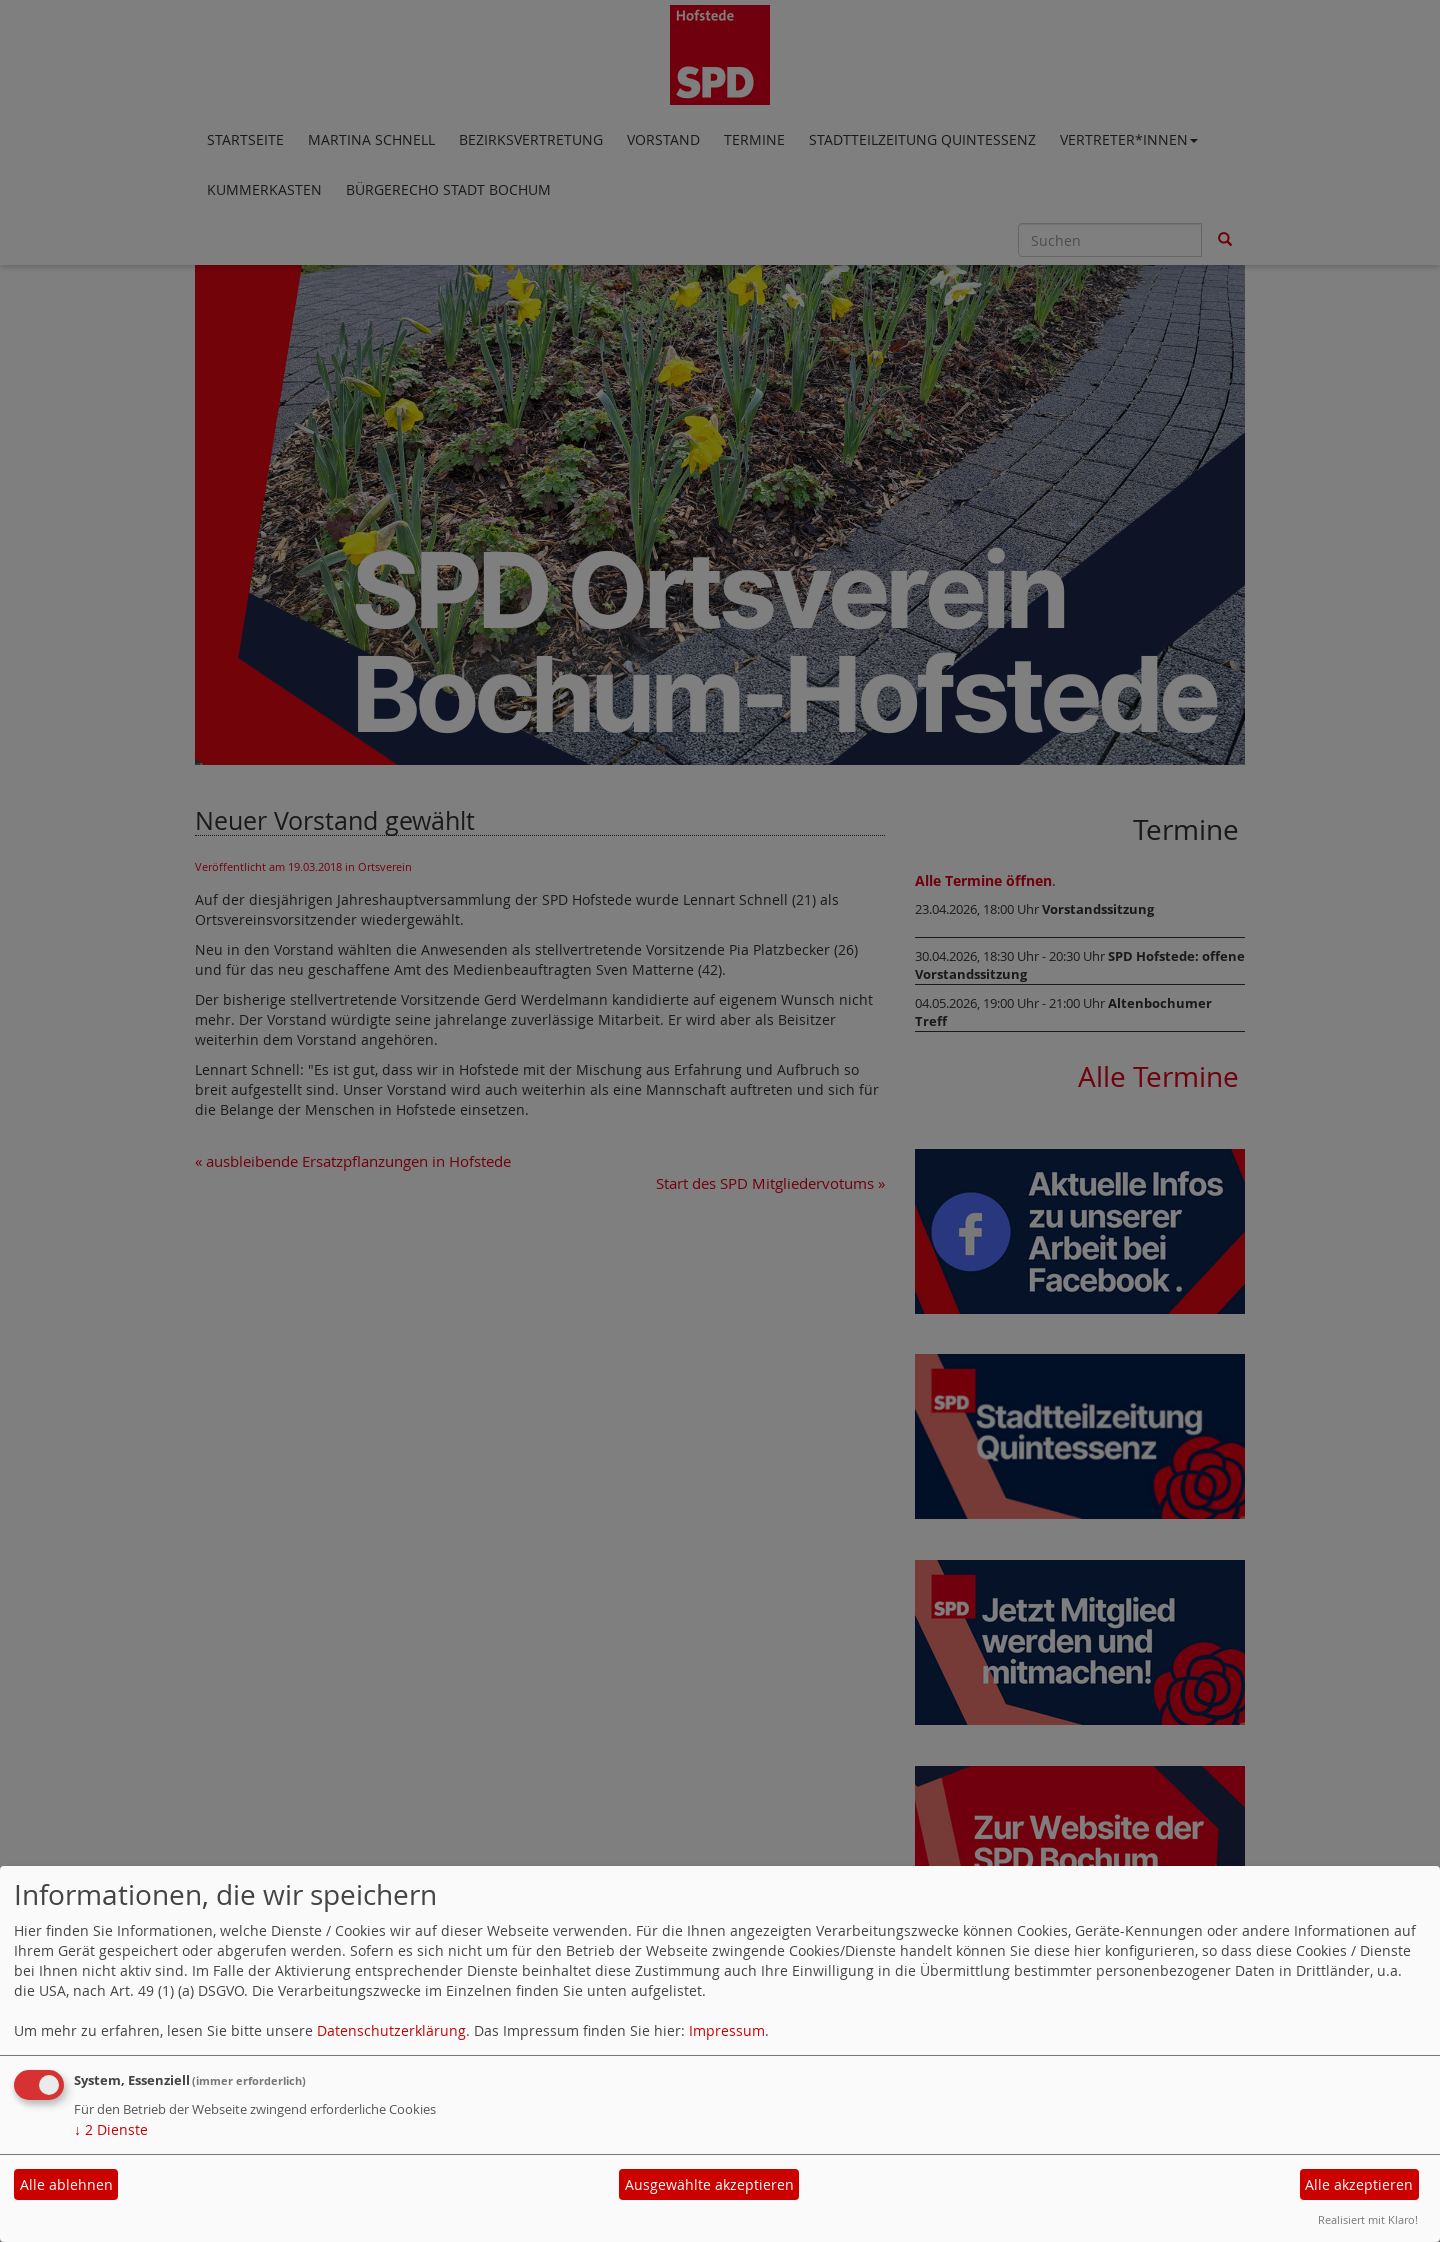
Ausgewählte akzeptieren (709, 2184)
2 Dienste (111, 2129)
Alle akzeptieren (1359, 2184)
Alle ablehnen (66, 2184)
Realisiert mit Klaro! (1368, 2219)
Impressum (727, 2030)
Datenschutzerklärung (391, 2030)
